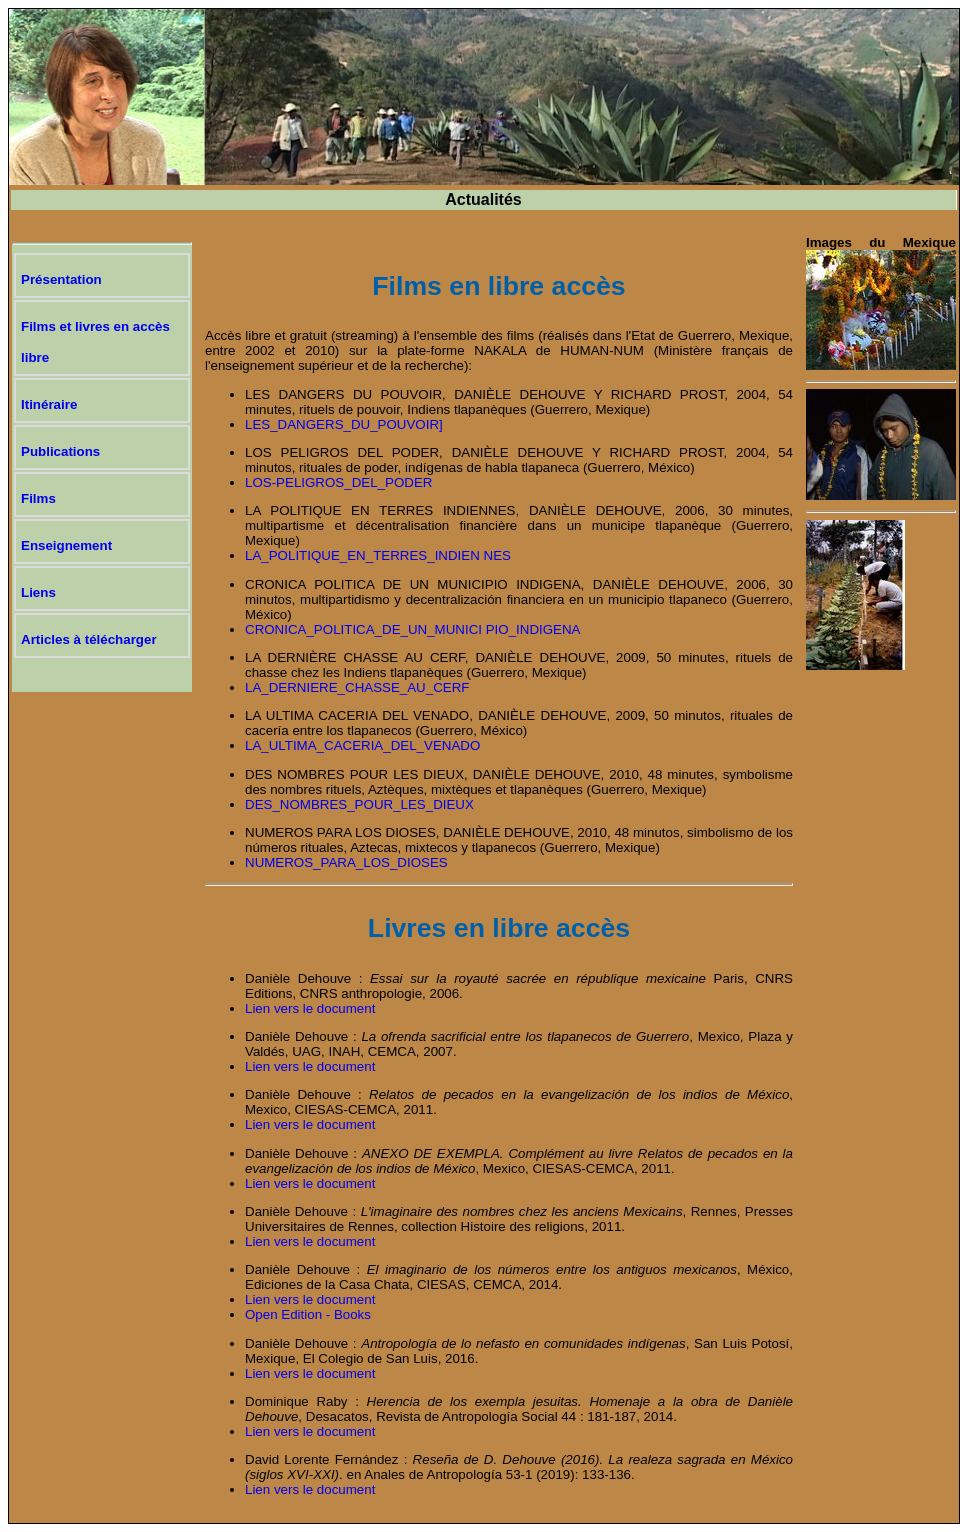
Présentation (61, 279)
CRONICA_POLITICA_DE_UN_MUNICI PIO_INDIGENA (413, 629)
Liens (38, 592)
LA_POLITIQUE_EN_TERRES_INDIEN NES (378, 555)
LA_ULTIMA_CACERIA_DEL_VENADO (362, 745)
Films (38, 498)
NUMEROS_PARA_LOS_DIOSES (346, 862)
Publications (60, 451)
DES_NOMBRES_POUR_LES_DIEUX (359, 804)
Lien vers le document (310, 1008)
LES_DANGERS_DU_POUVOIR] (344, 424)
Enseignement (66, 545)
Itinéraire (49, 404)
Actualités (483, 199)
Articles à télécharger (89, 639)
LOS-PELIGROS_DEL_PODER (338, 482)
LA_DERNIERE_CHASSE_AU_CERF (357, 687)
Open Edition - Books (308, 1314)
